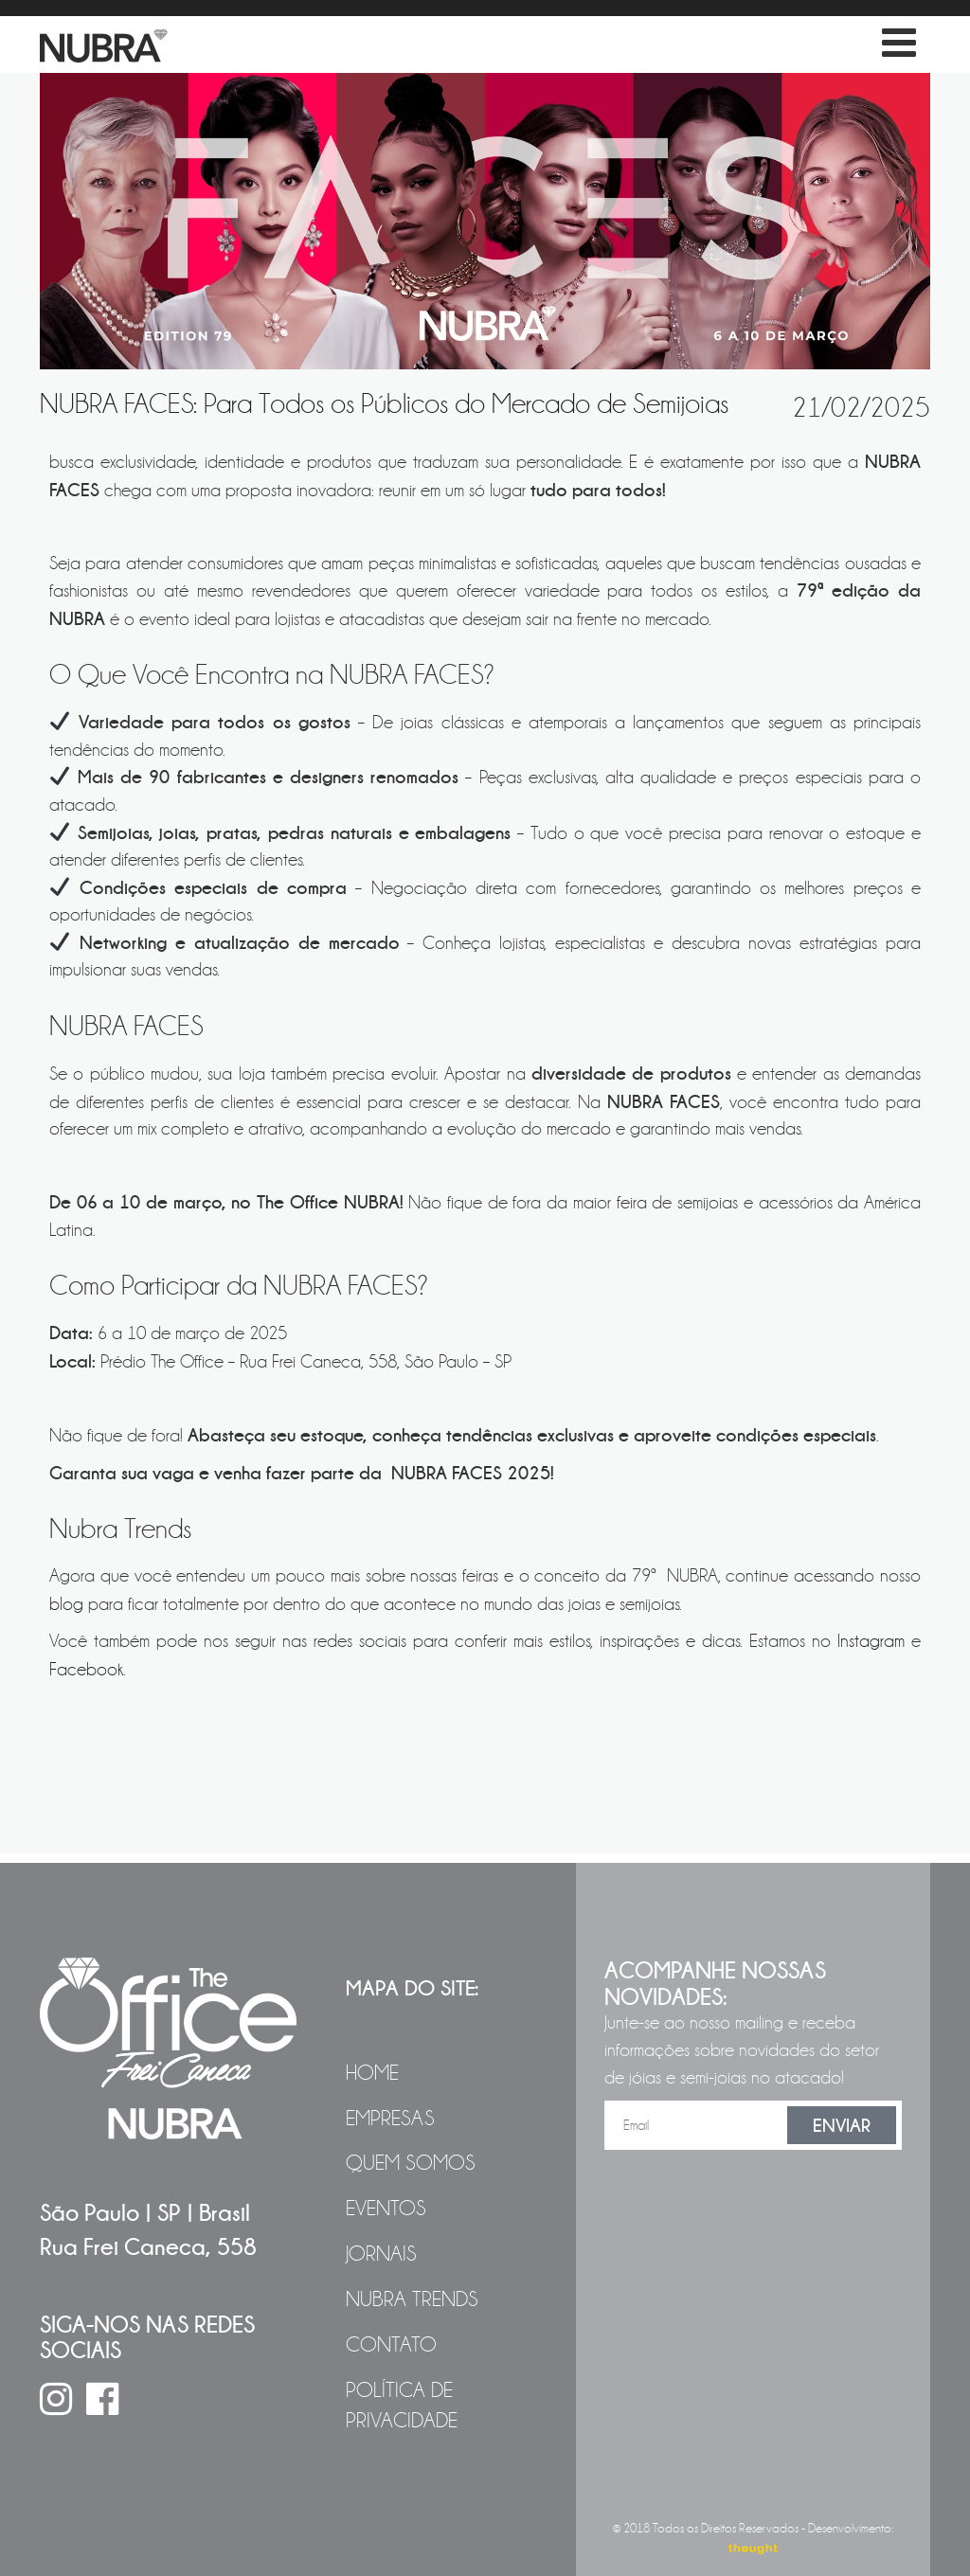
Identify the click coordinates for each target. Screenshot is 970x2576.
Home (372, 2073)
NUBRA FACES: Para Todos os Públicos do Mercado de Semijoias (384, 404)
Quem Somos (411, 2163)
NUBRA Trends (412, 2299)
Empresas (390, 2118)
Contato (391, 2345)
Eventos (386, 2208)
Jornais (381, 2254)
